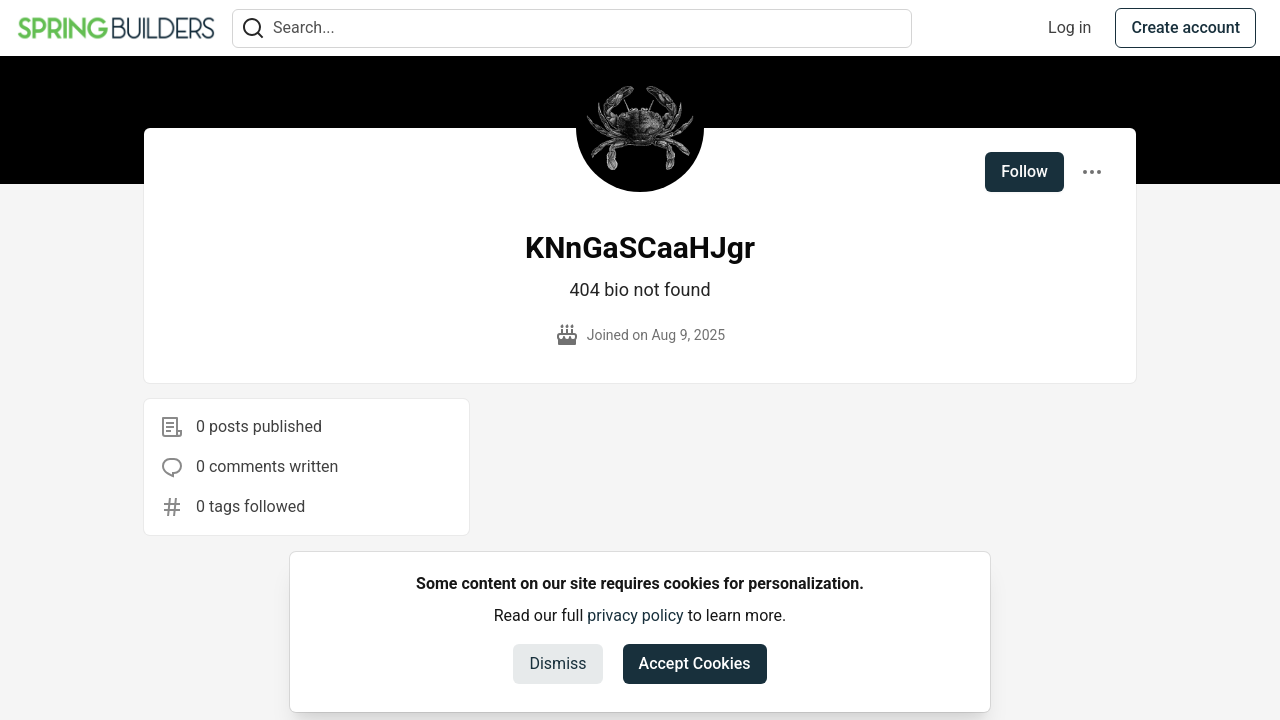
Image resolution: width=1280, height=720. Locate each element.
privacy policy (635, 615)
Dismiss (557, 663)
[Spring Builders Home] (116, 28)
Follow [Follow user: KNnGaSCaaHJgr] (1024, 171)
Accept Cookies (695, 663)
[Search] (253, 28)
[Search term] (572, 28)
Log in (1069, 27)
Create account (1185, 27)
